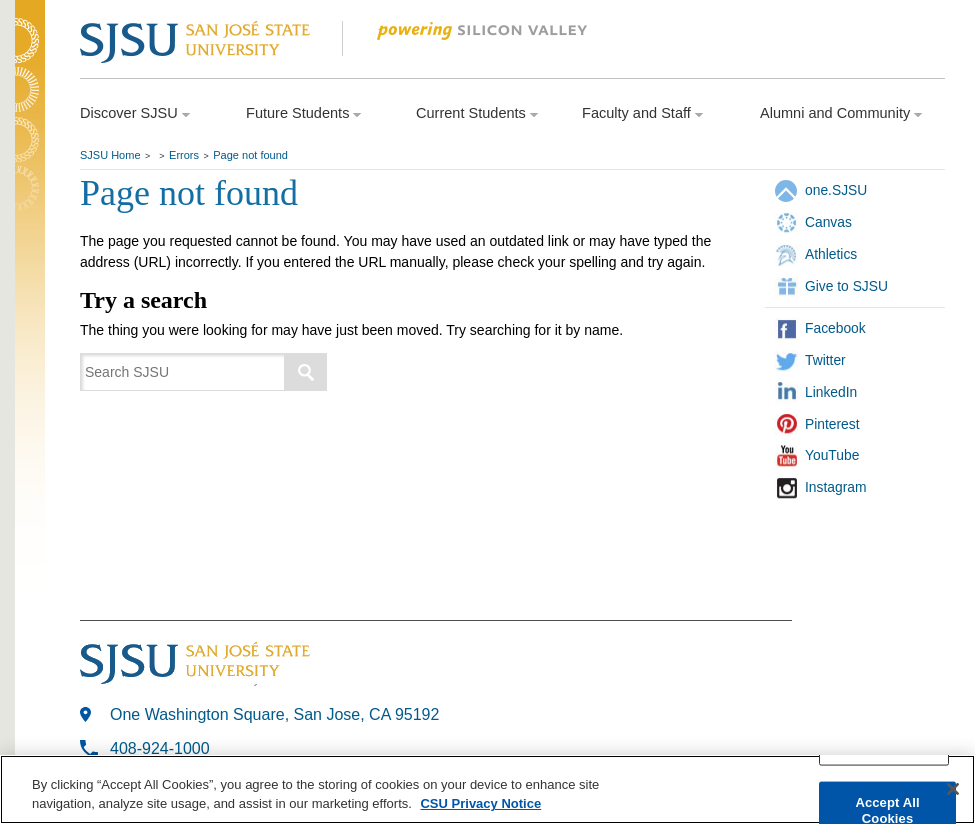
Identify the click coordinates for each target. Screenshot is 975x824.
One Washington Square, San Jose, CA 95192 (274, 714)
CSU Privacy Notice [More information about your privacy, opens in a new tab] (480, 804)
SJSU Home (110, 155)
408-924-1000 (160, 748)
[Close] (953, 790)
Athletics (831, 254)
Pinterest (832, 424)
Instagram (835, 487)
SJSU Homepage (30, 67)
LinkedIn (831, 392)
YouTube (832, 455)
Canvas (828, 222)
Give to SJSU (846, 286)
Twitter (825, 360)
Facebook (835, 328)
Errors (184, 155)
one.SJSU (836, 190)
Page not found (250, 155)
